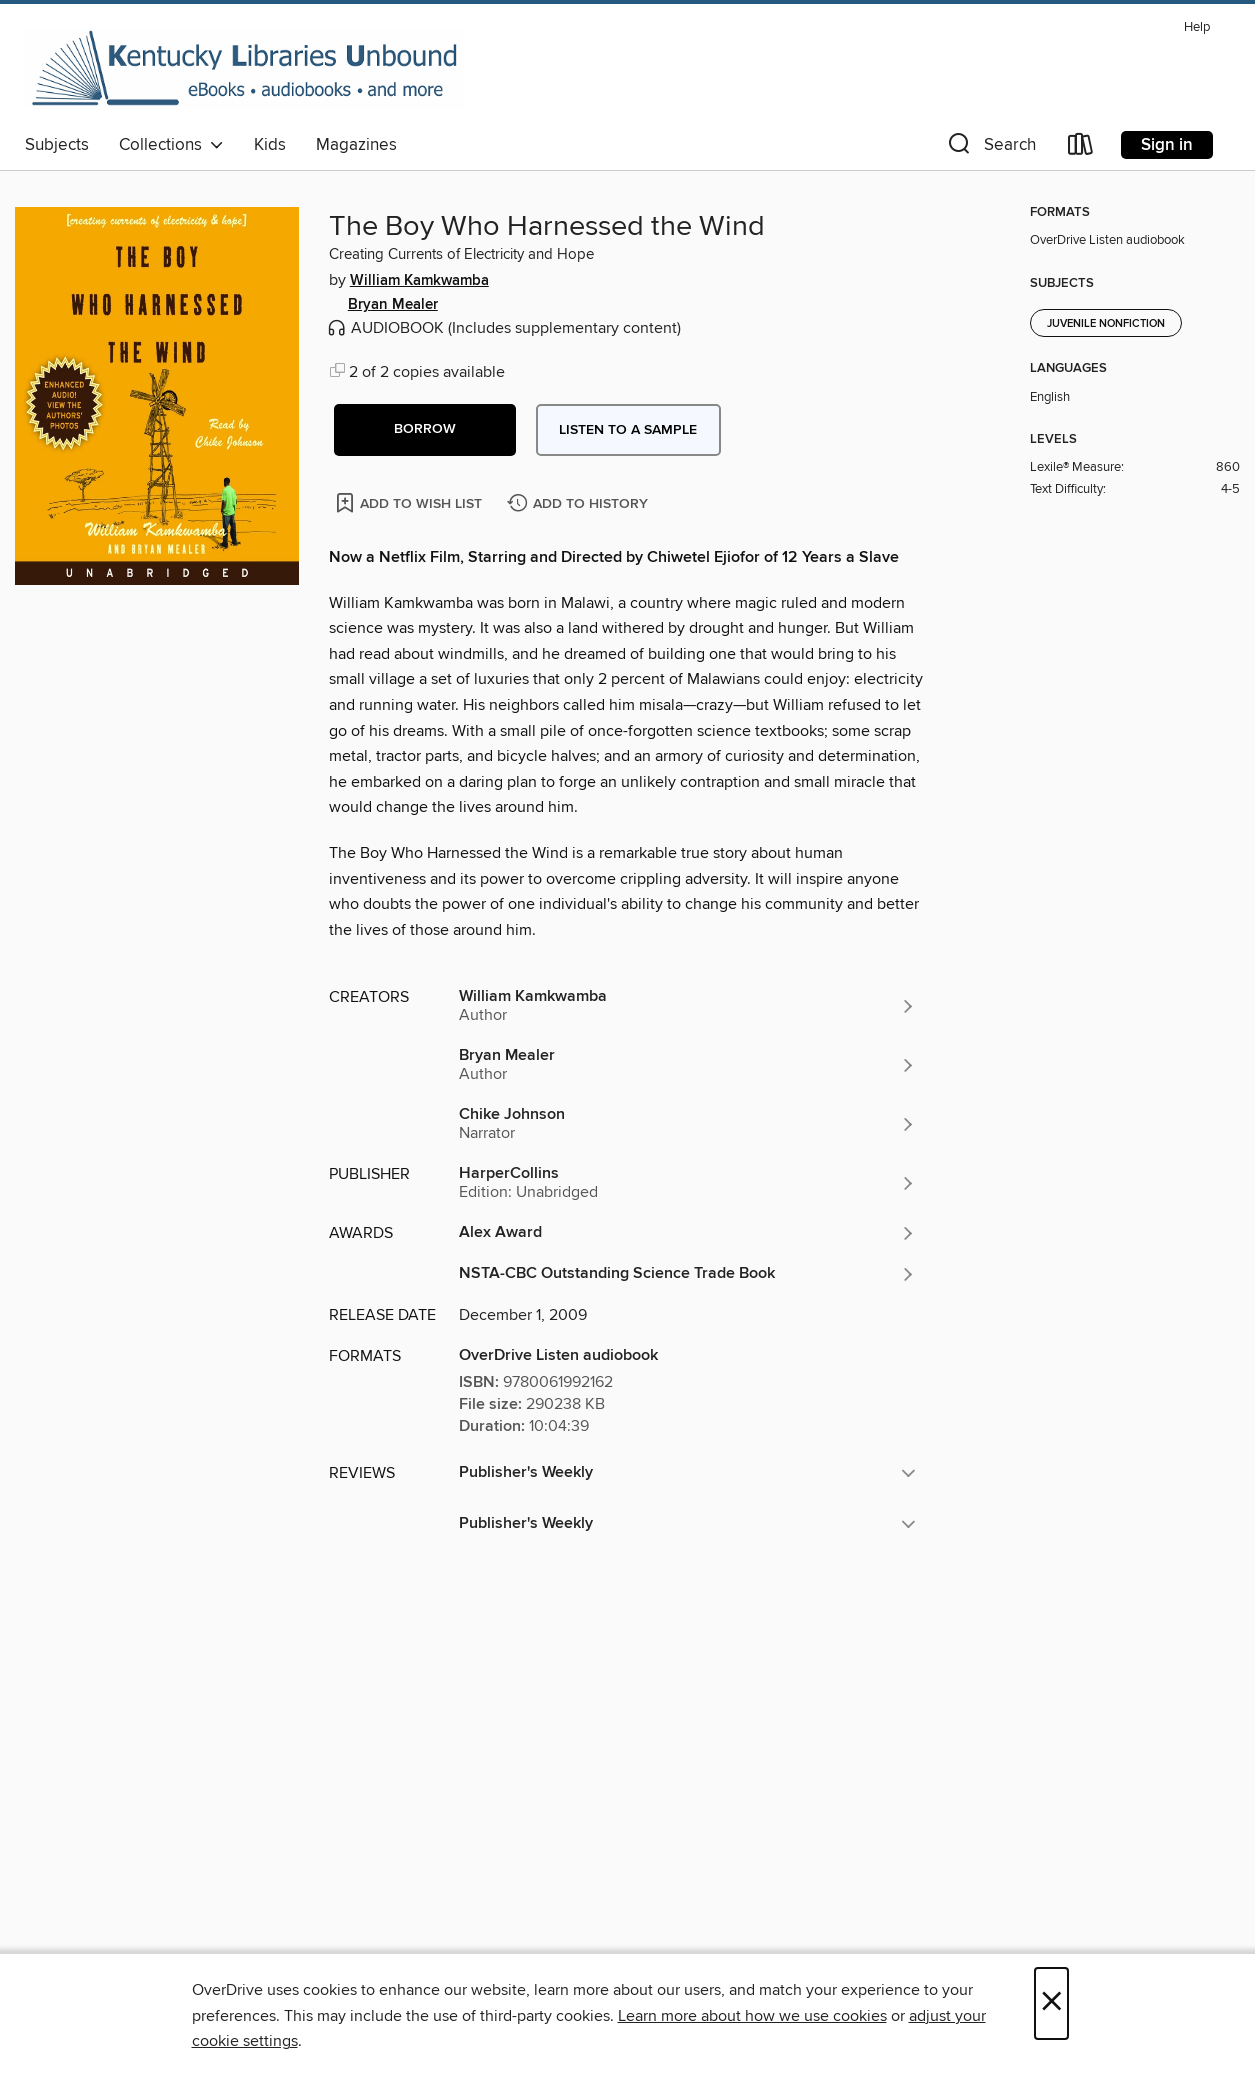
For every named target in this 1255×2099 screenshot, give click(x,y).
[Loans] (1081, 148)
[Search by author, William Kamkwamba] (688, 1006)
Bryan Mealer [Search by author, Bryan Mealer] (393, 305)
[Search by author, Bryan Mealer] (688, 1065)
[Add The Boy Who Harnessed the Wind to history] (580, 504)
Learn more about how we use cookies (752, 2016)
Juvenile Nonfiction (1106, 324)
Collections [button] (171, 145)
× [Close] (1051, 2003)
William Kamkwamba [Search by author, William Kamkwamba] (419, 281)
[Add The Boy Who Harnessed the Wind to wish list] (410, 502)
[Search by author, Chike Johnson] (688, 1124)
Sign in (1167, 145)
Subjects (57, 145)
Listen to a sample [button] (628, 430)
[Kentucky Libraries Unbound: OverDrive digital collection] (245, 69)
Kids (270, 145)
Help (1197, 27)
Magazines (356, 145)
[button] (990, 148)
